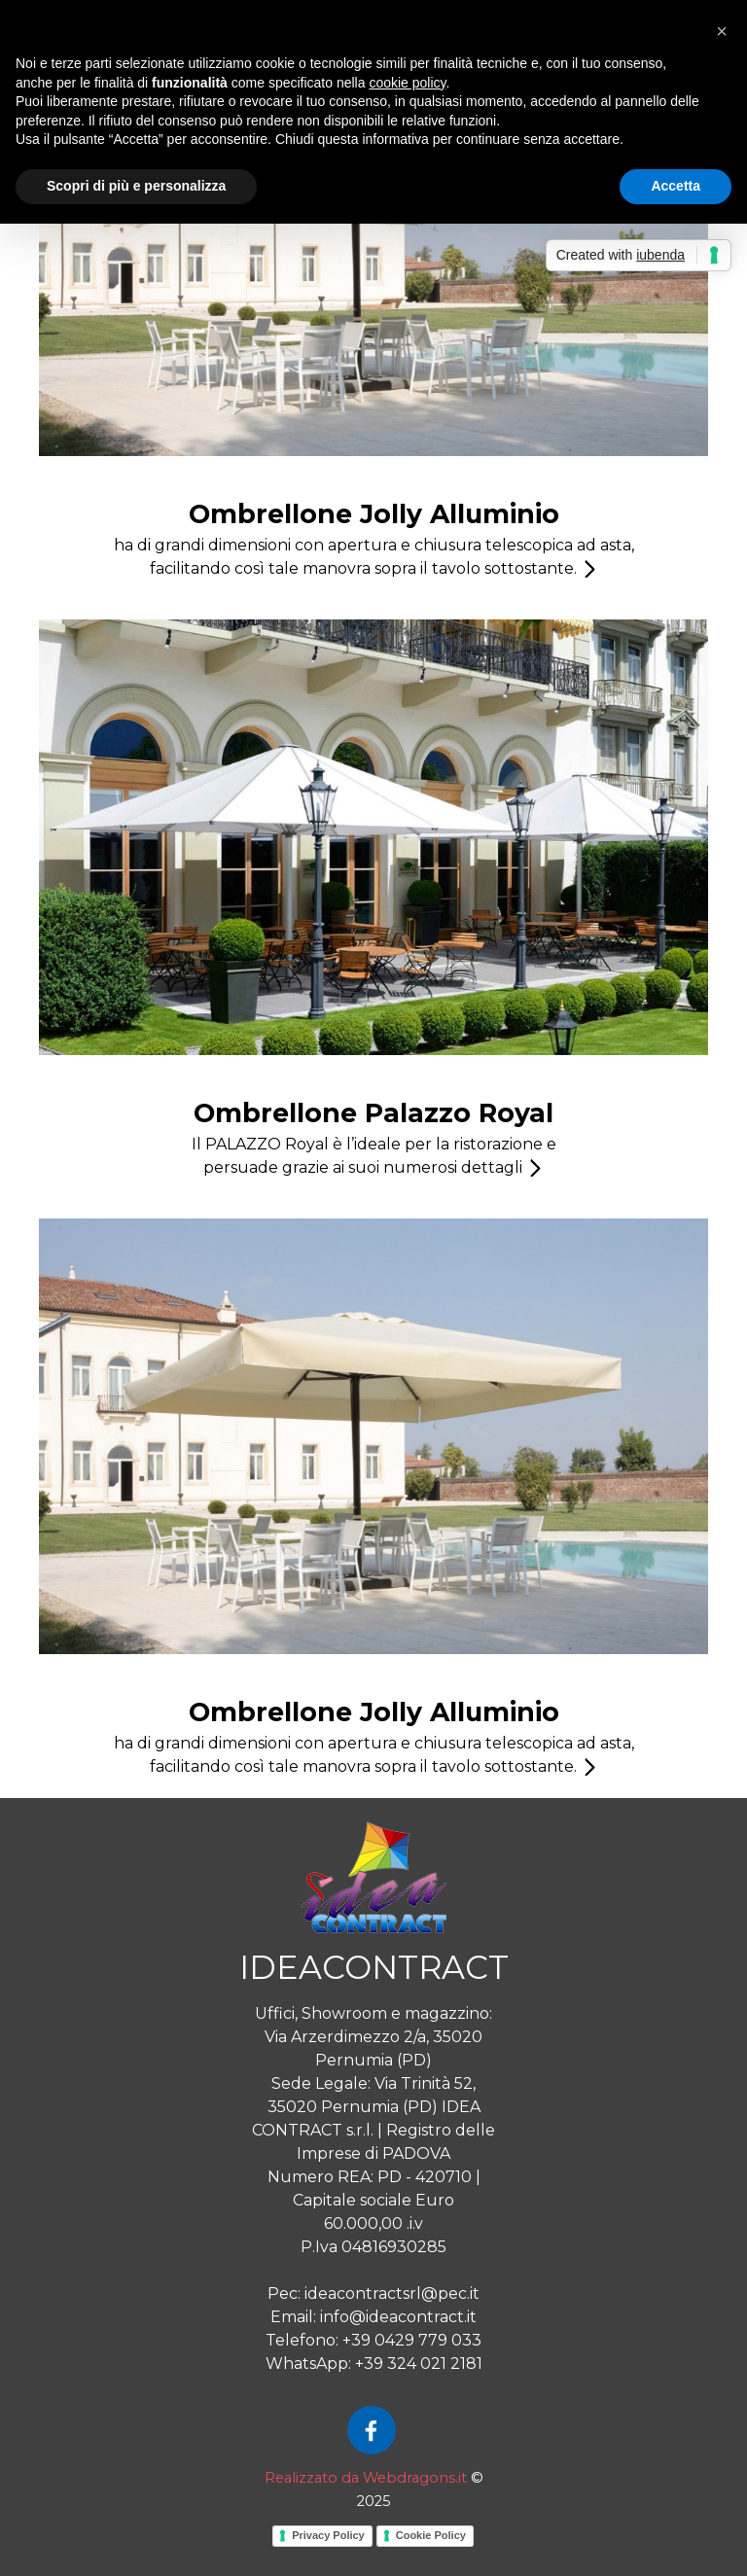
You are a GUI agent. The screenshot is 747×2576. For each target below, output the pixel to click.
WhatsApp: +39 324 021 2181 (374, 2363)
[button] (721, 31)
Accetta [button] (675, 186)
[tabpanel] (373, 538)
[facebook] (371, 2430)
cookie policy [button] (407, 82)
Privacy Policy (328, 2535)
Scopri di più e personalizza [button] (136, 186)
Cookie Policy (431, 2535)
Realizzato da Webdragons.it (366, 2478)
